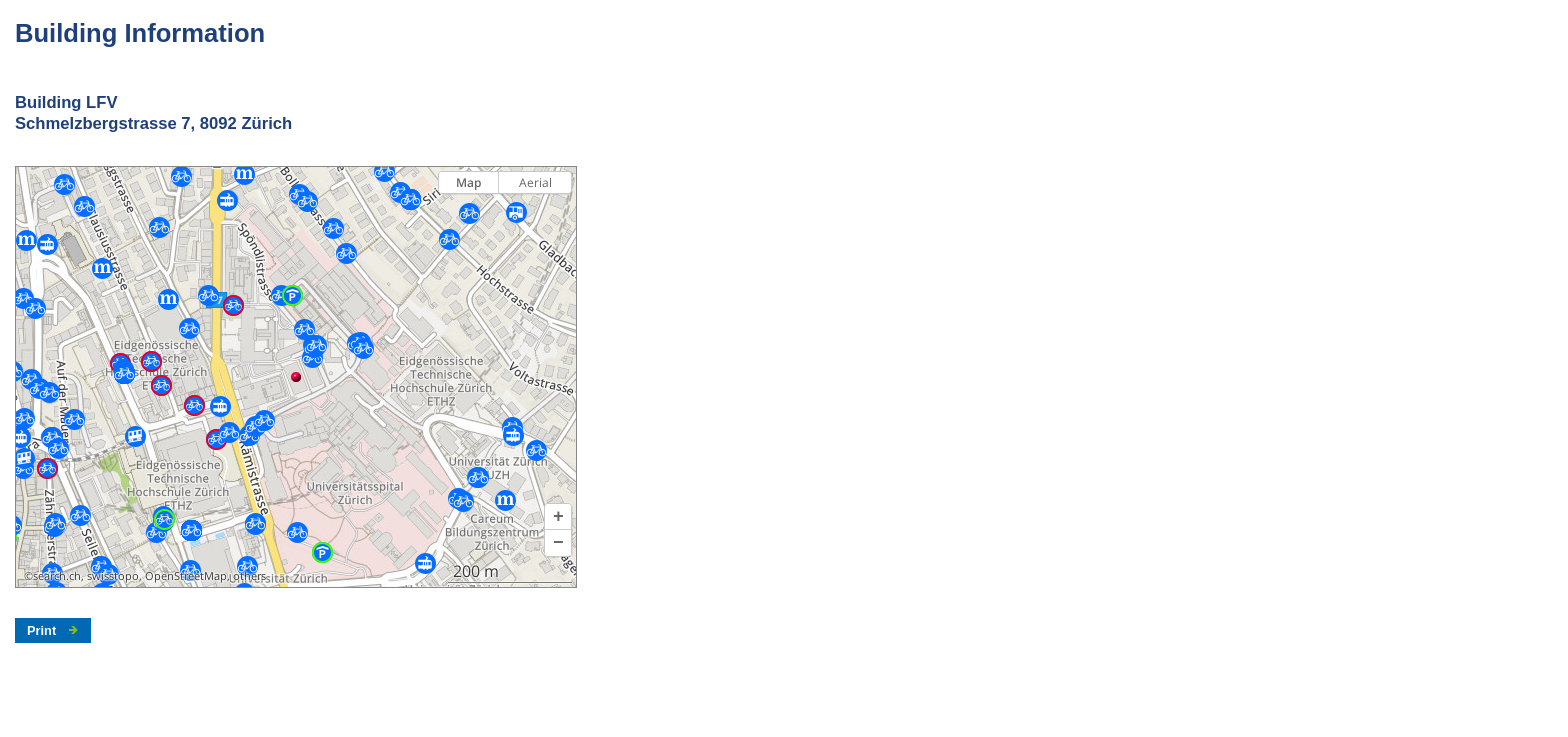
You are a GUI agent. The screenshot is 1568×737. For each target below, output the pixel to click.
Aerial (535, 182)
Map (468, 182)
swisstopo (113, 576)
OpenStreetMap (186, 576)
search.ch (57, 576)
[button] (558, 517)
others (249, 576)
